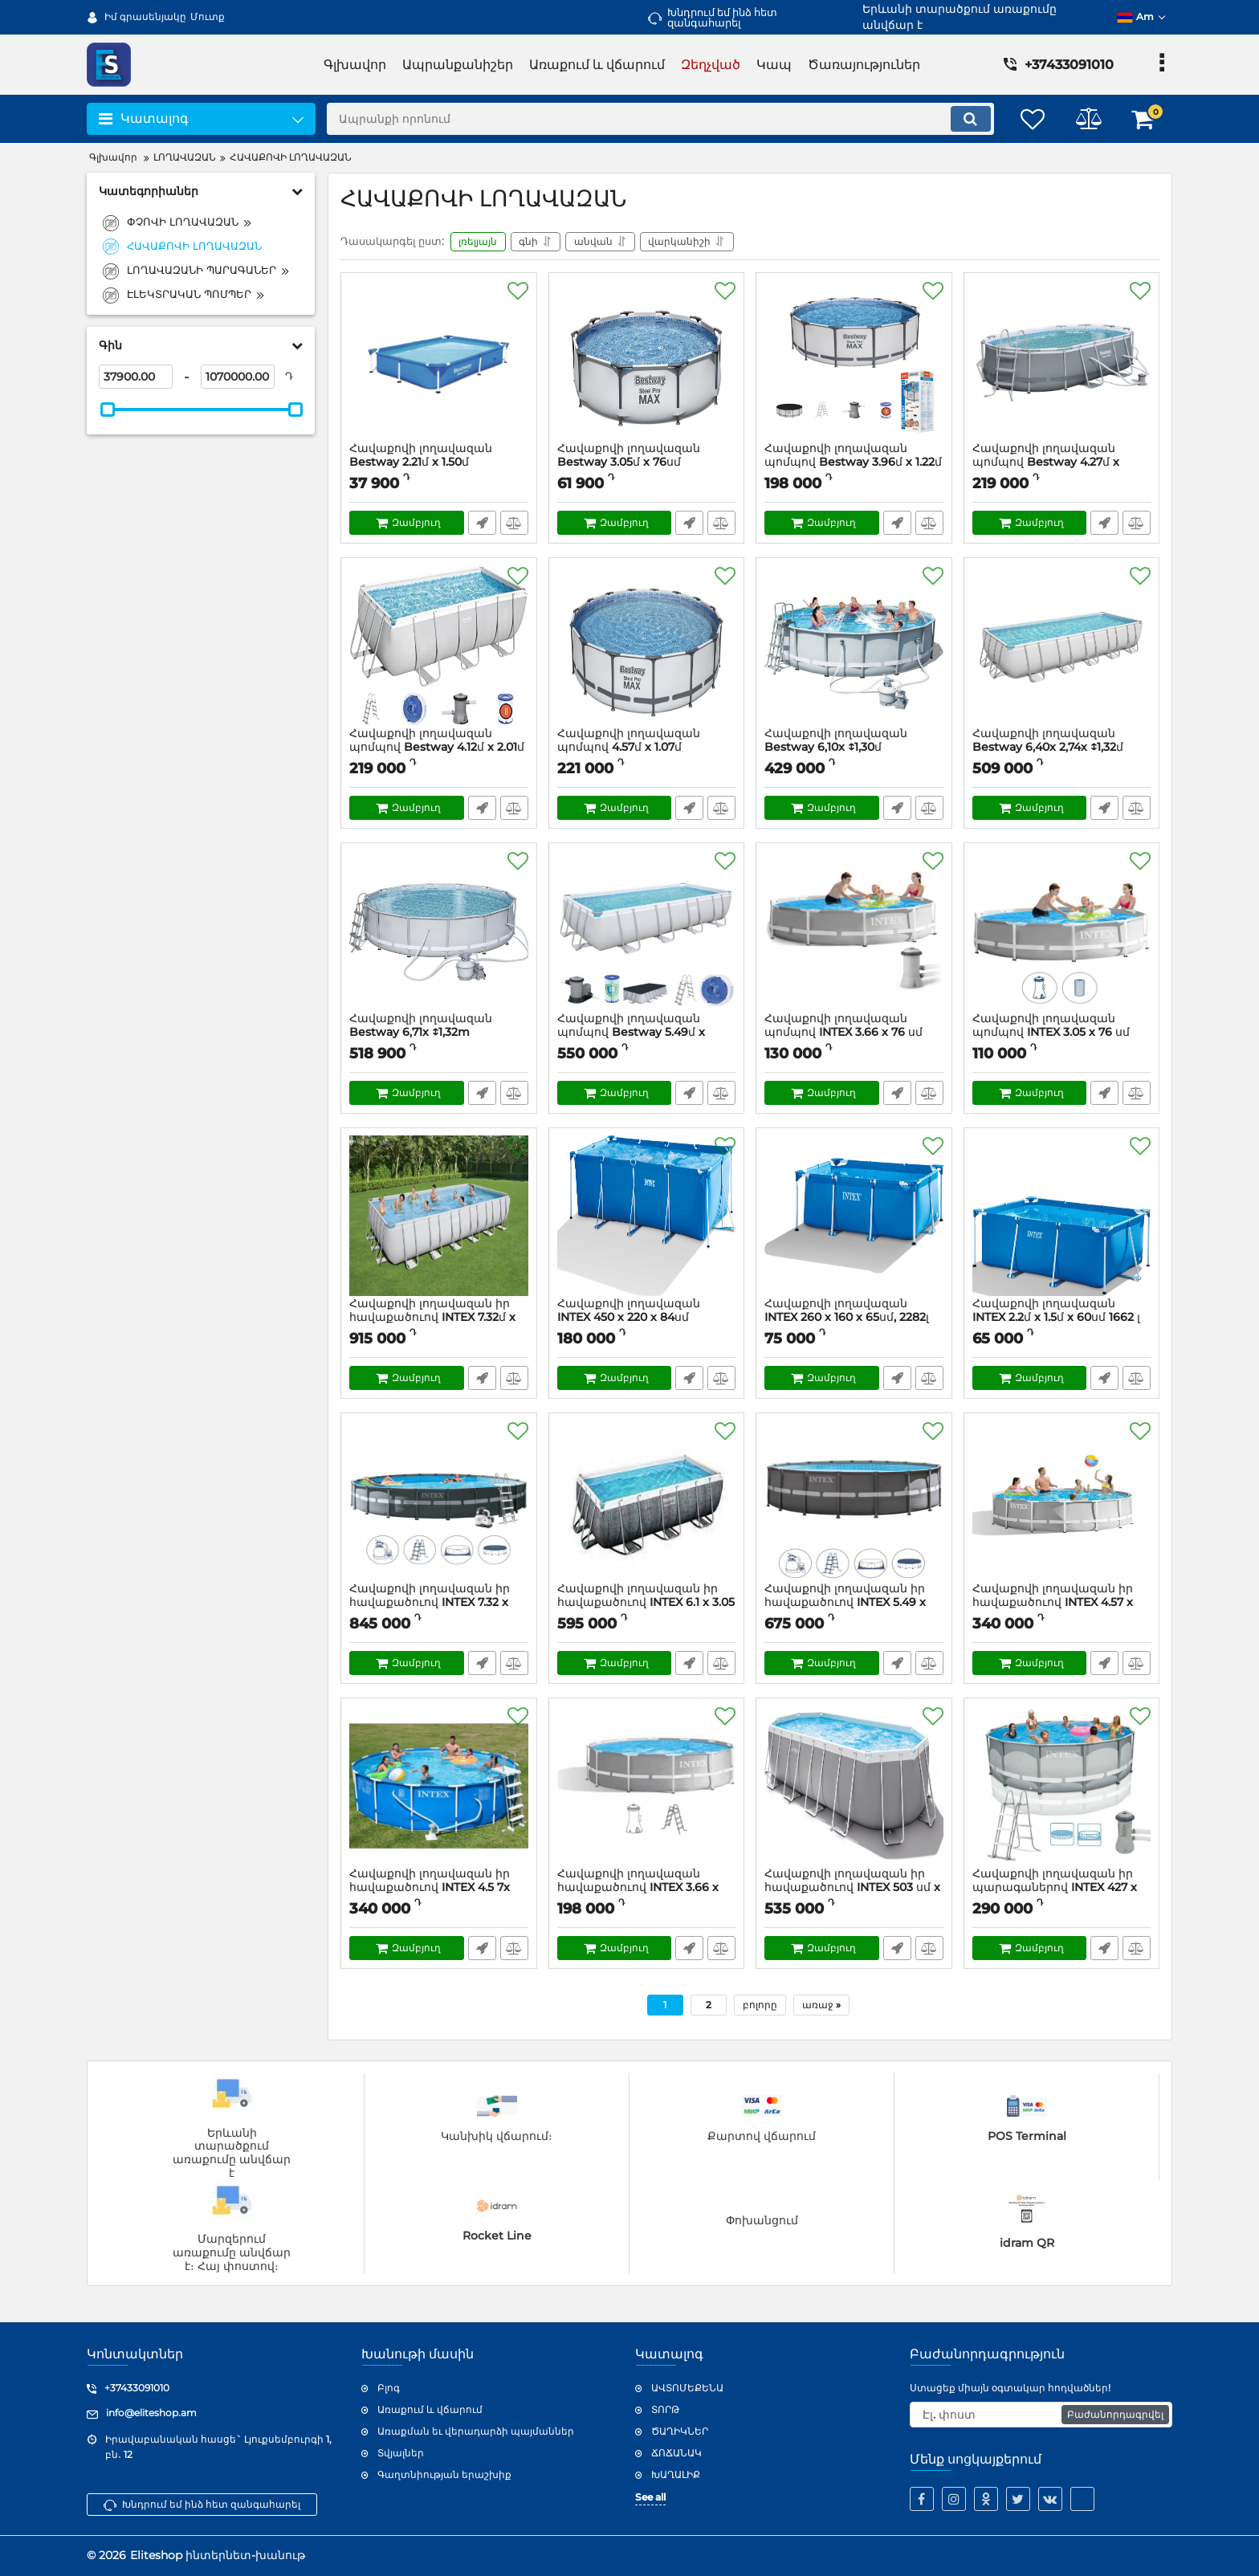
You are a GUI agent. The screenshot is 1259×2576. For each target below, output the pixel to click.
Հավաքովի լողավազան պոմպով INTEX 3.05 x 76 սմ (1061, 1033)
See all (650, 2497)
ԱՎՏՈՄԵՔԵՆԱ (687, 2388)
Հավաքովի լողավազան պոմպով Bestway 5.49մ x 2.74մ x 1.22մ (631, 1033)
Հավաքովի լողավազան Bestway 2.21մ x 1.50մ (420, 456)
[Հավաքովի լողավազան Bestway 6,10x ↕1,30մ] (853, 647)
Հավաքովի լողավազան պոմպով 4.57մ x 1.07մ (646, 748)
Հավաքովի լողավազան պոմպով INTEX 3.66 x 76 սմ (853, 1033)
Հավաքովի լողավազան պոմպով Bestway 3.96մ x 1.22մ (853, 456)
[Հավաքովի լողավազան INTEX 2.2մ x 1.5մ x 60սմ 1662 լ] (1061, 1217)
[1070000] (238, 377)
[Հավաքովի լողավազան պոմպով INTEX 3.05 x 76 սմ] (1061, 932)
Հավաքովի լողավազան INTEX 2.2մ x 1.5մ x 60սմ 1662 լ (1061, 1318)
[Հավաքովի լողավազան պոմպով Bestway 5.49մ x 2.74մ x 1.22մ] (646, 932)
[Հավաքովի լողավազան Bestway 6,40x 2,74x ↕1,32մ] (1061, 647)
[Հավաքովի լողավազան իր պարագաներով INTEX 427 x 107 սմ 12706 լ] (1061, 1787)
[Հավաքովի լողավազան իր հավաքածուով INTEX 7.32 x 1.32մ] (438, 1502)
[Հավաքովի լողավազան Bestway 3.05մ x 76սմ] (646, 362)
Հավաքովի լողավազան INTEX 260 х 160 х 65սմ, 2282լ (853, 1318)
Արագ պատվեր (482, 524)
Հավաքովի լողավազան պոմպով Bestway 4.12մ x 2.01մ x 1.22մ (436, 748)
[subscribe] (1041, 2414)
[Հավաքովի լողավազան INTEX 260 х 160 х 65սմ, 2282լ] (853, 1217)
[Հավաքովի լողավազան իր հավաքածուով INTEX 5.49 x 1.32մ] (853, 1502)
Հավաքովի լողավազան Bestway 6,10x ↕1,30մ (835, 741)
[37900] (136, 377)
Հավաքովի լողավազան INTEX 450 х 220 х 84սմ (646, 1318)
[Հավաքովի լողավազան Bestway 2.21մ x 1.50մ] (438, 362)
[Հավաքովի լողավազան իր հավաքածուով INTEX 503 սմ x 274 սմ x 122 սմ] (853, 1787)
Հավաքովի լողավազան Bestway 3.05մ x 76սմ (628, 456)
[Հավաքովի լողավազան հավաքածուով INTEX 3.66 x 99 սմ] (646, 1787)
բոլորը (760, 2005)
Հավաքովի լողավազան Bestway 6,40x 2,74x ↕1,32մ (1047, 741)
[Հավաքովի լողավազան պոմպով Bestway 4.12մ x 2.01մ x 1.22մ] (438, 647)
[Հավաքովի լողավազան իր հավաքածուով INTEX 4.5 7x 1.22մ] (438, 1787)
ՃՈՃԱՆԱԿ (676, 2453)
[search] (659, 119)
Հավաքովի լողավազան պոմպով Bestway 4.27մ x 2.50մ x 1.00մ (1045, 462)
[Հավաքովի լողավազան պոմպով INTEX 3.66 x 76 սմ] (853, 932)
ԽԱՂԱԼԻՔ (675, 2474)
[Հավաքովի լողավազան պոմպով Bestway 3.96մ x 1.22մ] (853, 362)
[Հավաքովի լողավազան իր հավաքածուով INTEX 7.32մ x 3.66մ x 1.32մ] (438, 1217)
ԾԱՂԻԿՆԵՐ (679, 2431)
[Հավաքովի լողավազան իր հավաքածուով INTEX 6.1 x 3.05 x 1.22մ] (646, 1502)
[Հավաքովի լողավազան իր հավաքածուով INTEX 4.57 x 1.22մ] (1061, 1502)
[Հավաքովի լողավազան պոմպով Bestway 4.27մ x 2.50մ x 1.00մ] (1061, 362)
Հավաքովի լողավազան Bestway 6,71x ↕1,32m (420, 1026)
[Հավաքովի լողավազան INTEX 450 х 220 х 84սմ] (646, 1217)
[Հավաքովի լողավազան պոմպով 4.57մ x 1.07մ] (646, 647)
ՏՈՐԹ (665, 2409)
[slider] (107, 409)
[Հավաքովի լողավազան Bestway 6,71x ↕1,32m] (438, 932)
